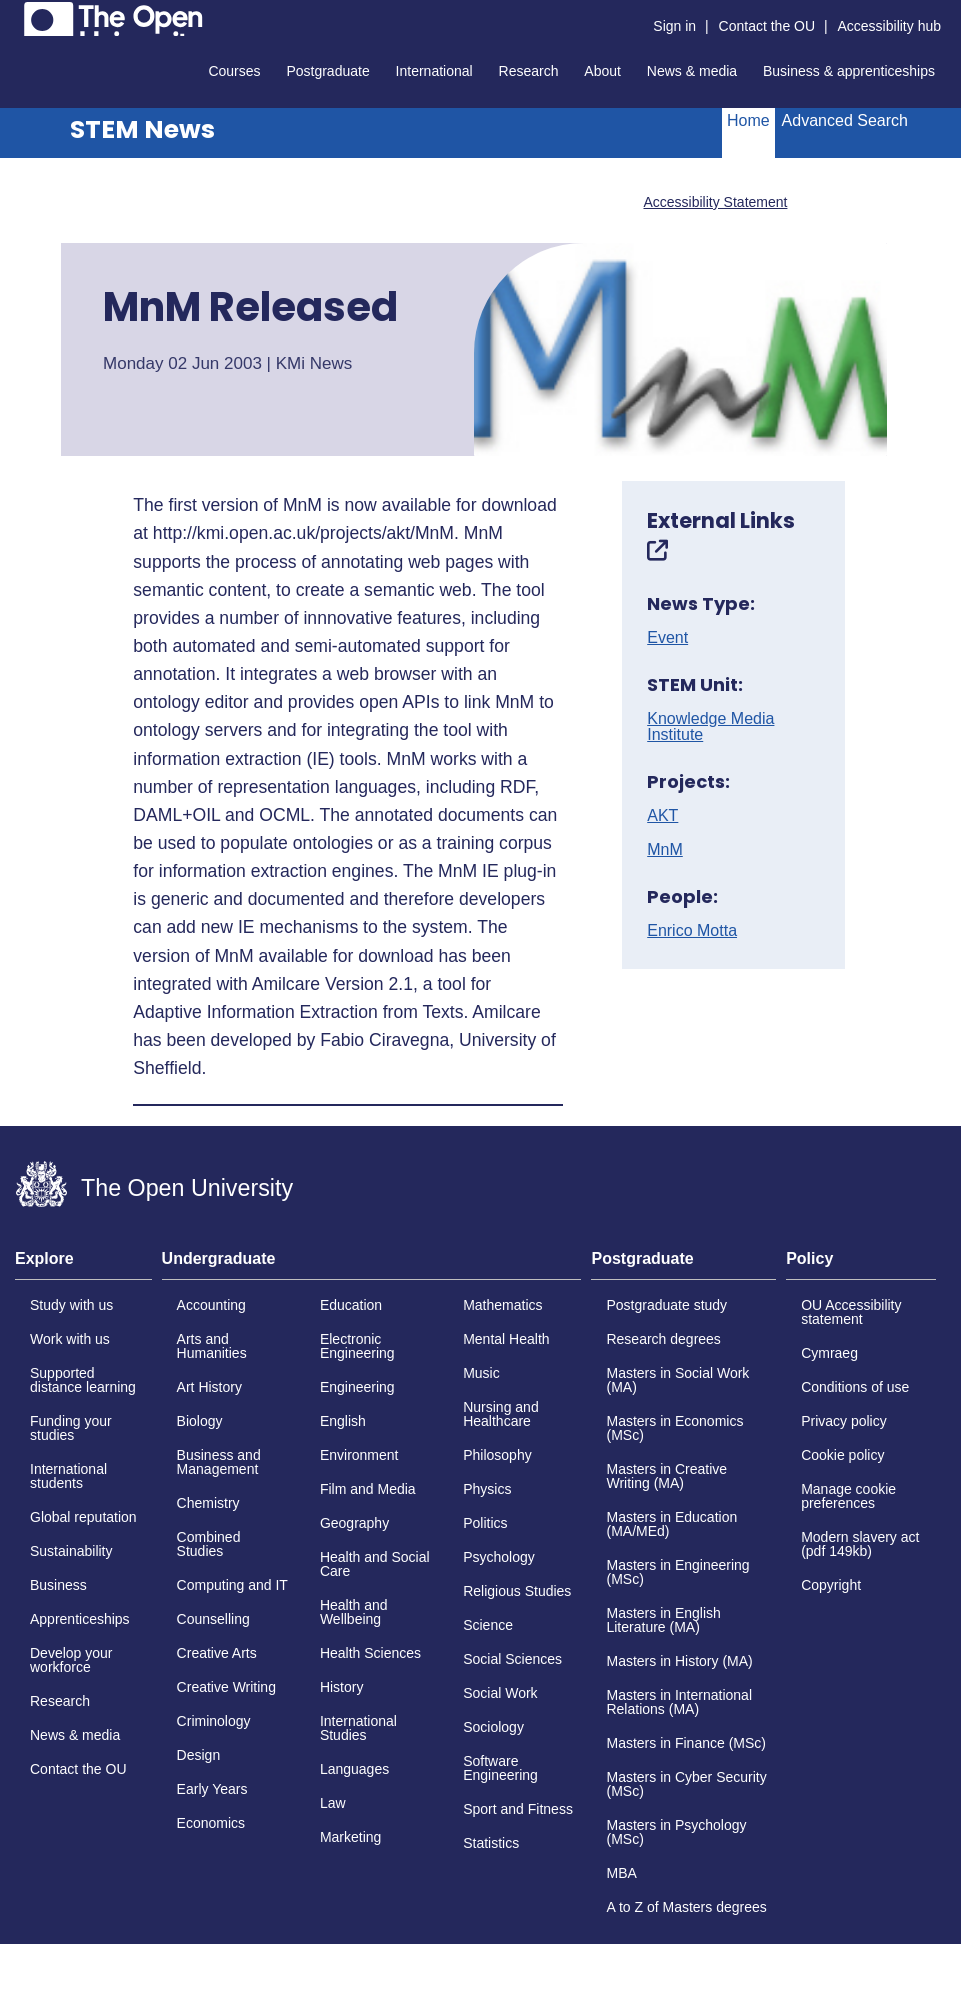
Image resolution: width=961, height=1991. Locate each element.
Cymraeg (829, 1353)
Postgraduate (327, 71)
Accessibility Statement (715, 202)
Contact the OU (767, 26)
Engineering (357, 1387)
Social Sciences (512, 1659)
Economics (211, 1823)
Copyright (831, 1585)
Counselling (213, 1619)
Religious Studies (517, 1591)
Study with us (71, 1305)
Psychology (499, 1557)
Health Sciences (370, 1653)
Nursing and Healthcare (501, 1414)
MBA (621, 1873)
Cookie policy (842, 1455)
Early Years (212, 1789)
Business (58, 1585)
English (343, 1421)
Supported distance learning (83, 1380)
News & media (692, 71)
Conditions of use (855, 1387)
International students (68, 1476)
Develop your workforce (71, 1660)
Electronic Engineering (357, 1346)
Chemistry (208, 1503)
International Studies (358, 1728)
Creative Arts (217, 1653)
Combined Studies (209, 1544)
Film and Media (368, 1489)
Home (748, 120)
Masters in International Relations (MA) (679, 1702)
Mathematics (502, 1305)
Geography (354, 1523)
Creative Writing (226, 1687)
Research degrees (663, 1339)
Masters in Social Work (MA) (677, 1380)
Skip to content (15, 15)
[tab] (83, 1265)
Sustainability (71, 1551)
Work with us (70, 1339)
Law (333, 1803)
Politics (485, 1523)
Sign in (674, 26)
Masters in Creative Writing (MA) (666, 1476)
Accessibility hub (890, 26)
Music (481, 1373)
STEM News (142, 129)
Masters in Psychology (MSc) (676, 1832)
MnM (665, 850)
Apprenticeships (80, 1619)
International (434, 71)
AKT (662, 816)
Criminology (214, 1721)
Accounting (211, 1305)
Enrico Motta (692, 931)
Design (199, 1755)
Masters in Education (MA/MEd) (671, 1524)
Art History (209, 1387)
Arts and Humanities (212, 1346)
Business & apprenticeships (849, 71)
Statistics (491, 1843)
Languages (354, 1769)
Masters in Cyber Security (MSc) (686, 1784)
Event (667, 638)
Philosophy (497, 1455)
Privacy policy (844, 1421)
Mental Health (506, 1339)
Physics (487, 1489)
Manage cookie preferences (848, 1496)
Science (488, 1625)
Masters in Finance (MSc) (685, 1743)
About (602, 71)
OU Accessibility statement (851, 1312)
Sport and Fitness (518, 1809)
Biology (200, 1421)
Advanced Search (845, 120)
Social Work (500, 1693)
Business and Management (219, 1462)
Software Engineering (500, 1768)
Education (351, 1305)
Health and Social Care (375, 1564)
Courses (234, 71)
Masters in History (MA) (679, 1661)
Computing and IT (232, 1585)
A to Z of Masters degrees (686, 1907)
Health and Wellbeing (354, 1612)
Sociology (493, 1727)
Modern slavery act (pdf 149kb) (860, 1544)
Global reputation (83, 1517)
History (342, 1687)
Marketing (350, 1837)
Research (529, 71)
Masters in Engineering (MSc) (677, 1572)
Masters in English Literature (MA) (663, 1620)
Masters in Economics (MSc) (674, 1428)
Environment (359, 1455)
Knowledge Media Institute (710, 727)
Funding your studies (71, 1428)
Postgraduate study (666, 1305)
